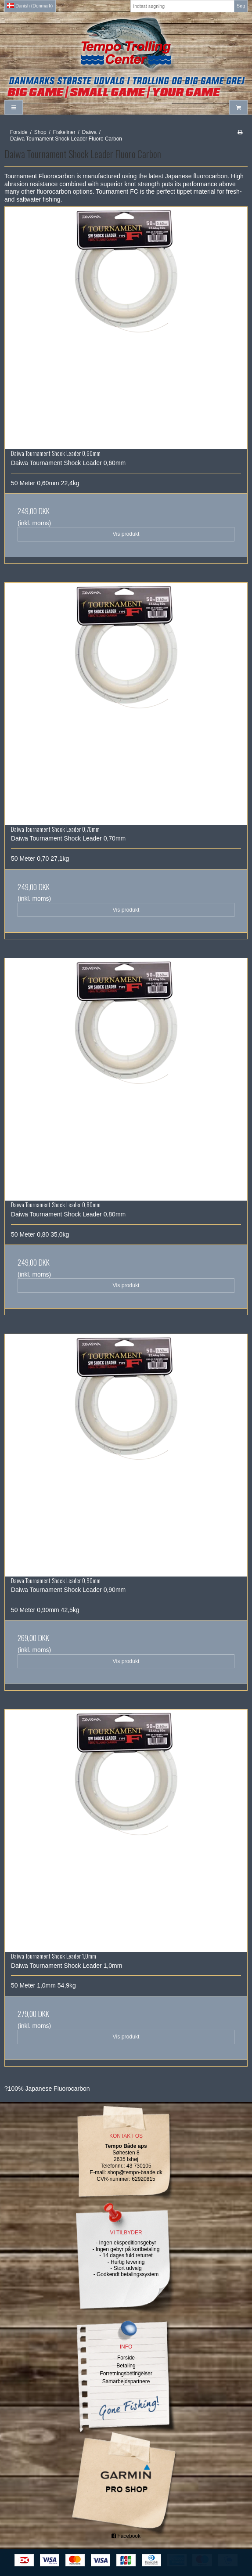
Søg (241, 5)
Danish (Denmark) (30, 5)
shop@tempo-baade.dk (135, 2172)
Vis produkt (125, 534)
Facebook (126, 2536)
